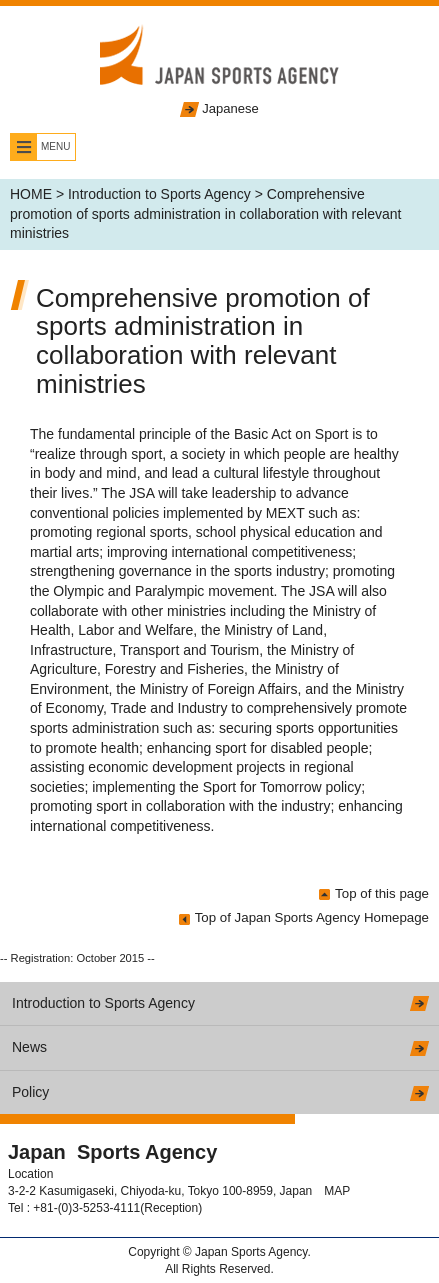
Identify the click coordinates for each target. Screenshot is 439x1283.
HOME (31, 194)
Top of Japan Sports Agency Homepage (312, 917)
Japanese (230, 108)
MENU (55, 146)
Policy (30, 1092)
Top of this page (382, 893)
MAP (337, 1191)
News (29, 1047)
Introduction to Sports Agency (159, 194)
